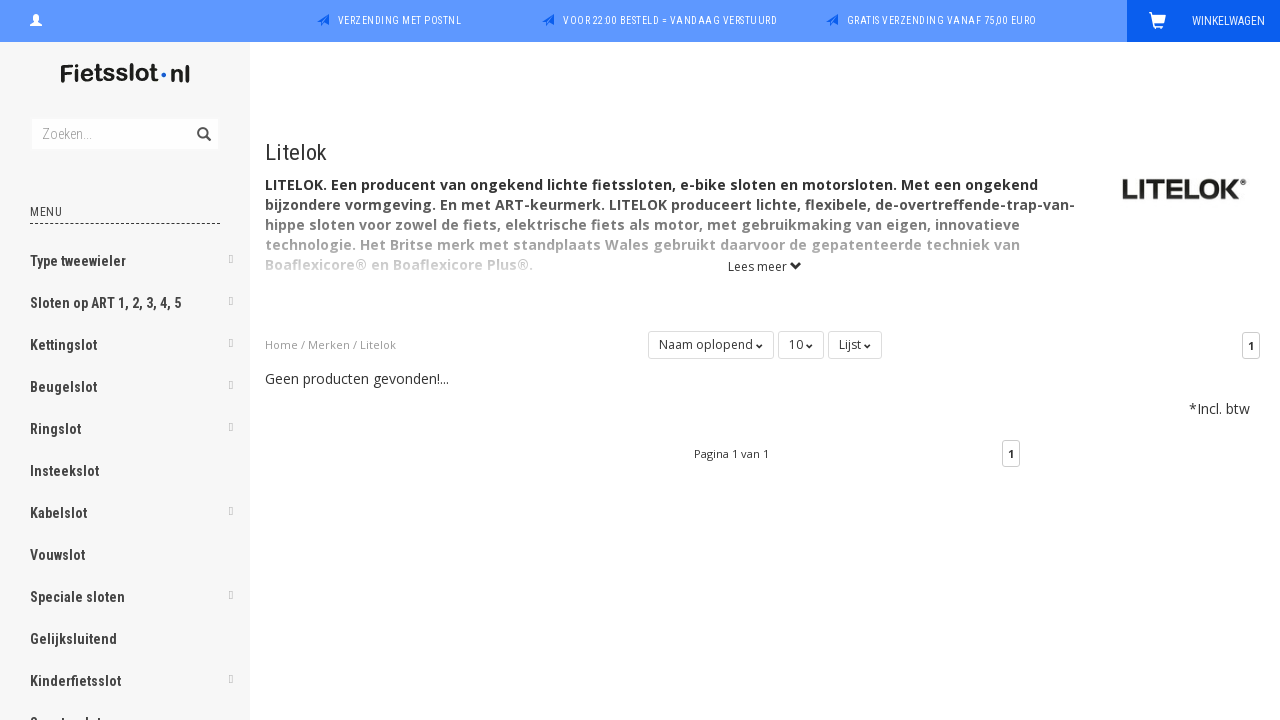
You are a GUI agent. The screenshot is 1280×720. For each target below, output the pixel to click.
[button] (231, 263)
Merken (329, 344)
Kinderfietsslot (75, 681)
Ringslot (55, 429)
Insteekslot (64, 471)
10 (801, 344)
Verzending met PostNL (400, 20)
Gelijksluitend (73, 639)
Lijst (855, 344)
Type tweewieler (78, 261)
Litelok (378, 344)
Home (281, 344)
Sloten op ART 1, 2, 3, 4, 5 (105, 303)
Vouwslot (57, 555)
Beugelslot (63, 387)
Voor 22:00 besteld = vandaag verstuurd (670, 20)
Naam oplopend (711, 344)
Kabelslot (58, 513)
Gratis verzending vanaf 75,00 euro (942, 20)
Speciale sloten (77, 597)
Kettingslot (63, 345)
